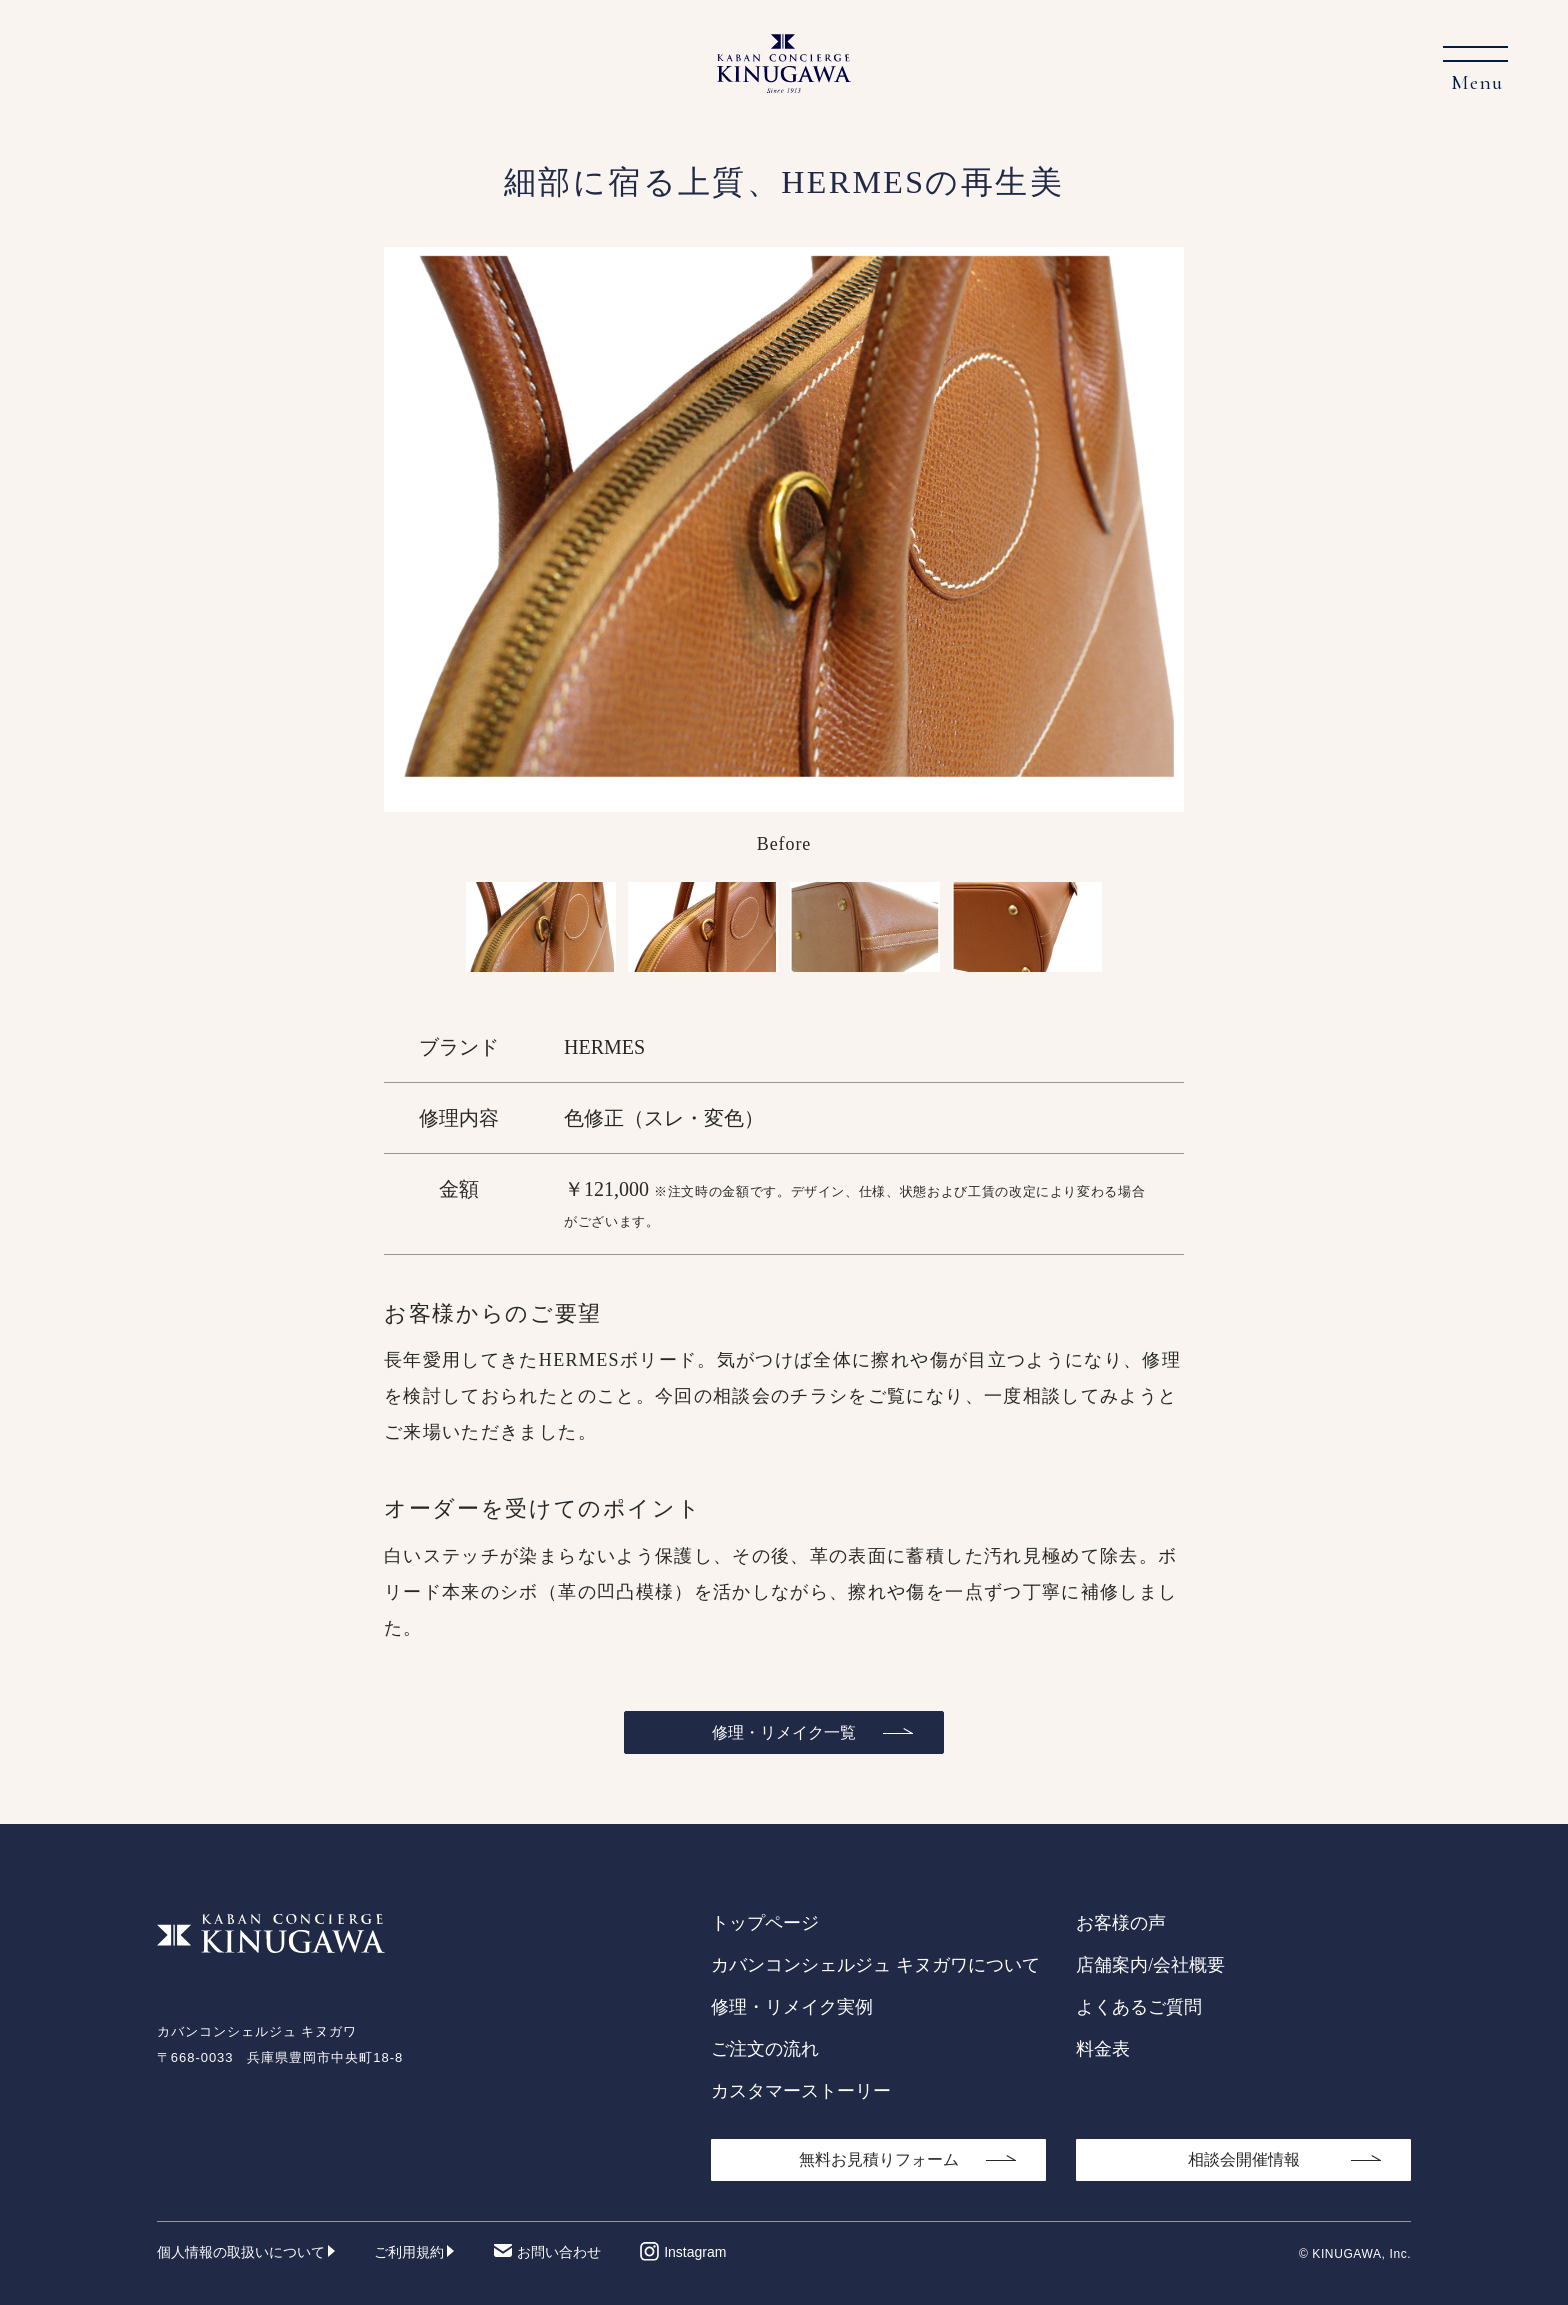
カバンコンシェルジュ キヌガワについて (875, 1965)
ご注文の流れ (765, 2049)
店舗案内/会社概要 (1150, 1965)
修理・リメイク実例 (792, 2007)
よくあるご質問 (1139, 2007)
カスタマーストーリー (801, 2091)
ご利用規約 (409, 2252)
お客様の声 (1121, 1923)
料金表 (1103, 2049)
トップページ (765, 1923)
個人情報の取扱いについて (241, 2252)
